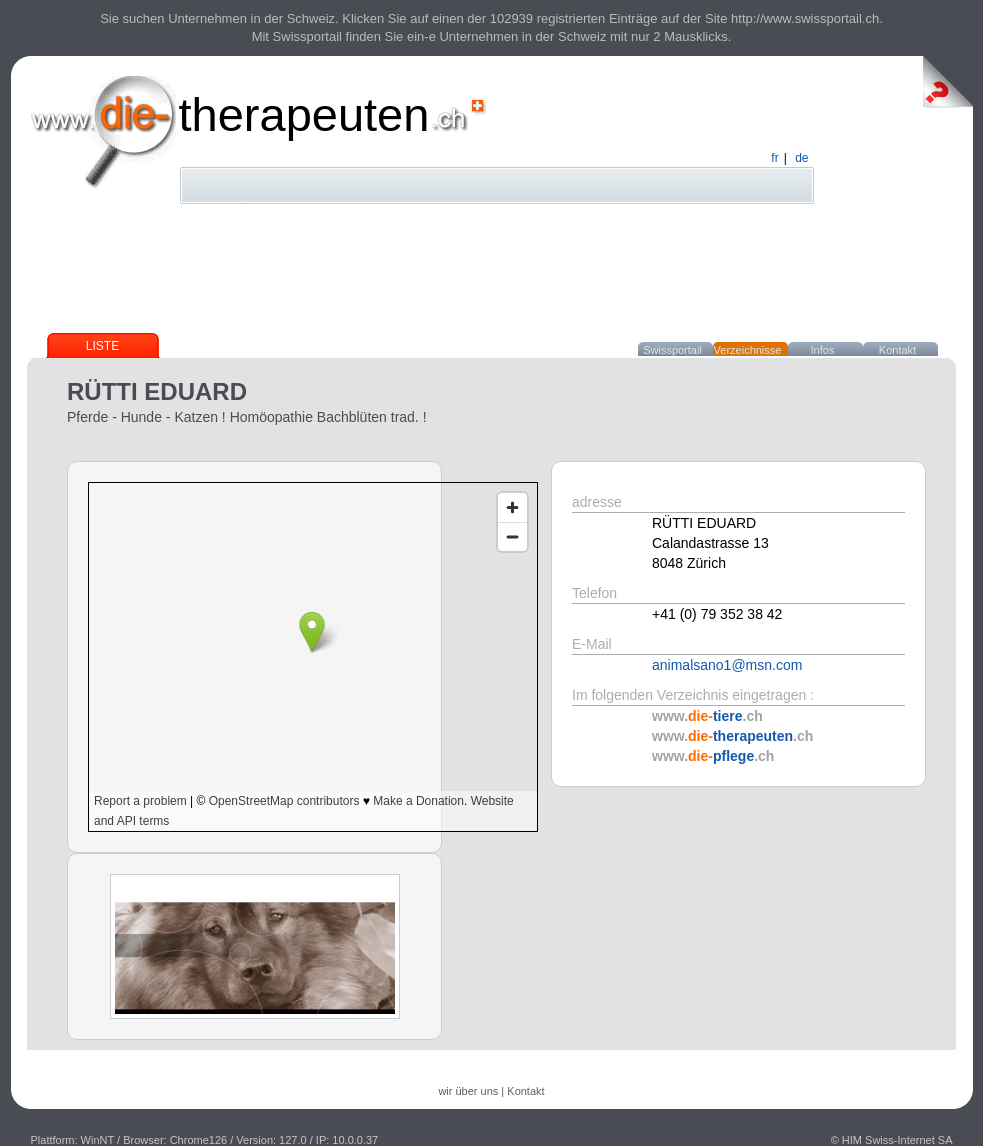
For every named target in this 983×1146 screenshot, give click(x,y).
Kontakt (897, 350)
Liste (102, 346)
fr (774, 158)
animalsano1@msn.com (727, 665)
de (801, 158)
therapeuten (304, 114)
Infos (823, 350)
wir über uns (468, 1091)
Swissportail (672, 350)
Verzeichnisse (748, 350)
